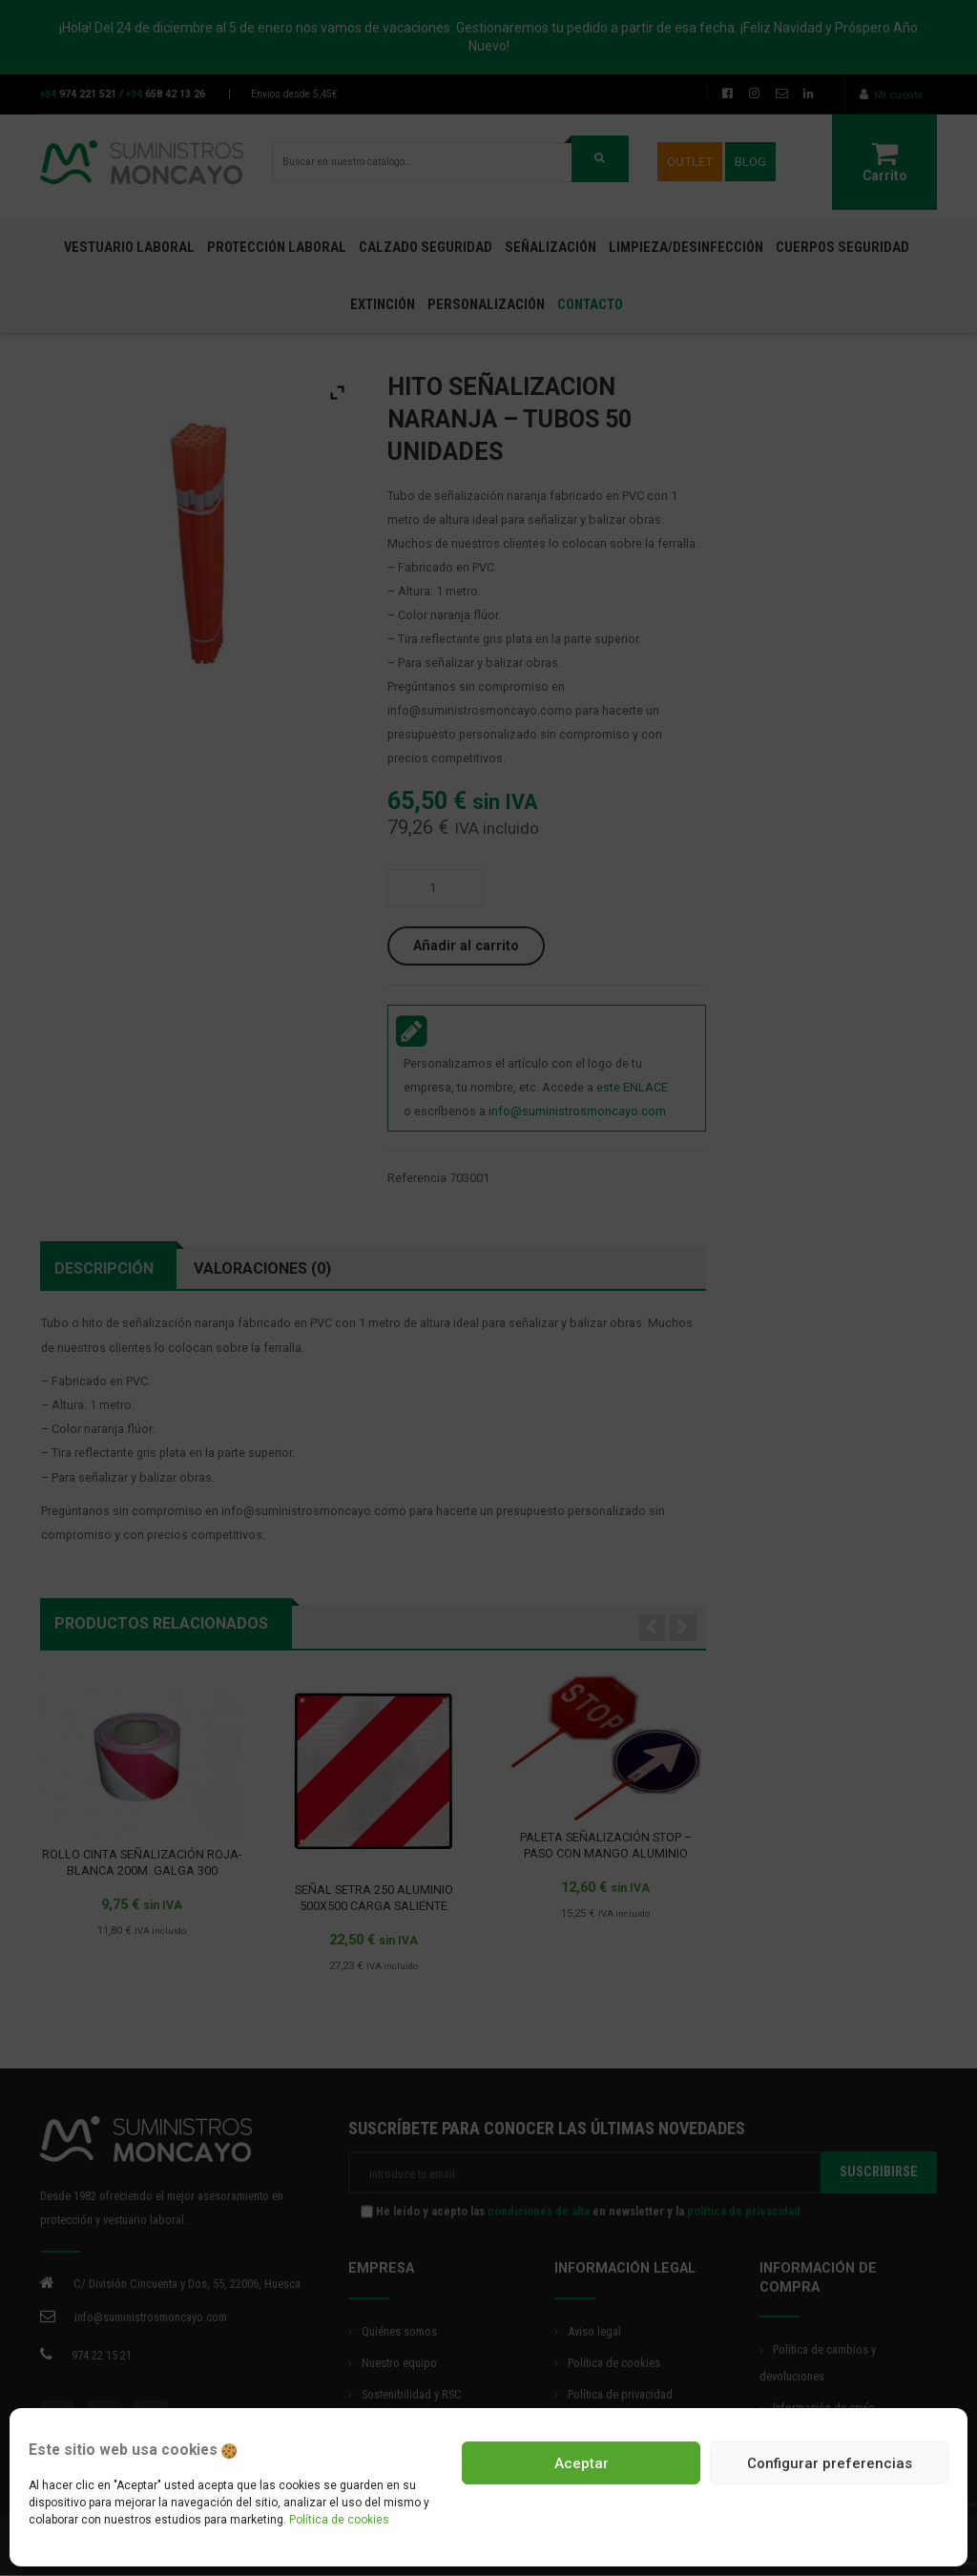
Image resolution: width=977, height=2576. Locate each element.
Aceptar (581, 2463)
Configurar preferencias (829, 2463)
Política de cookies (339, 2519)
